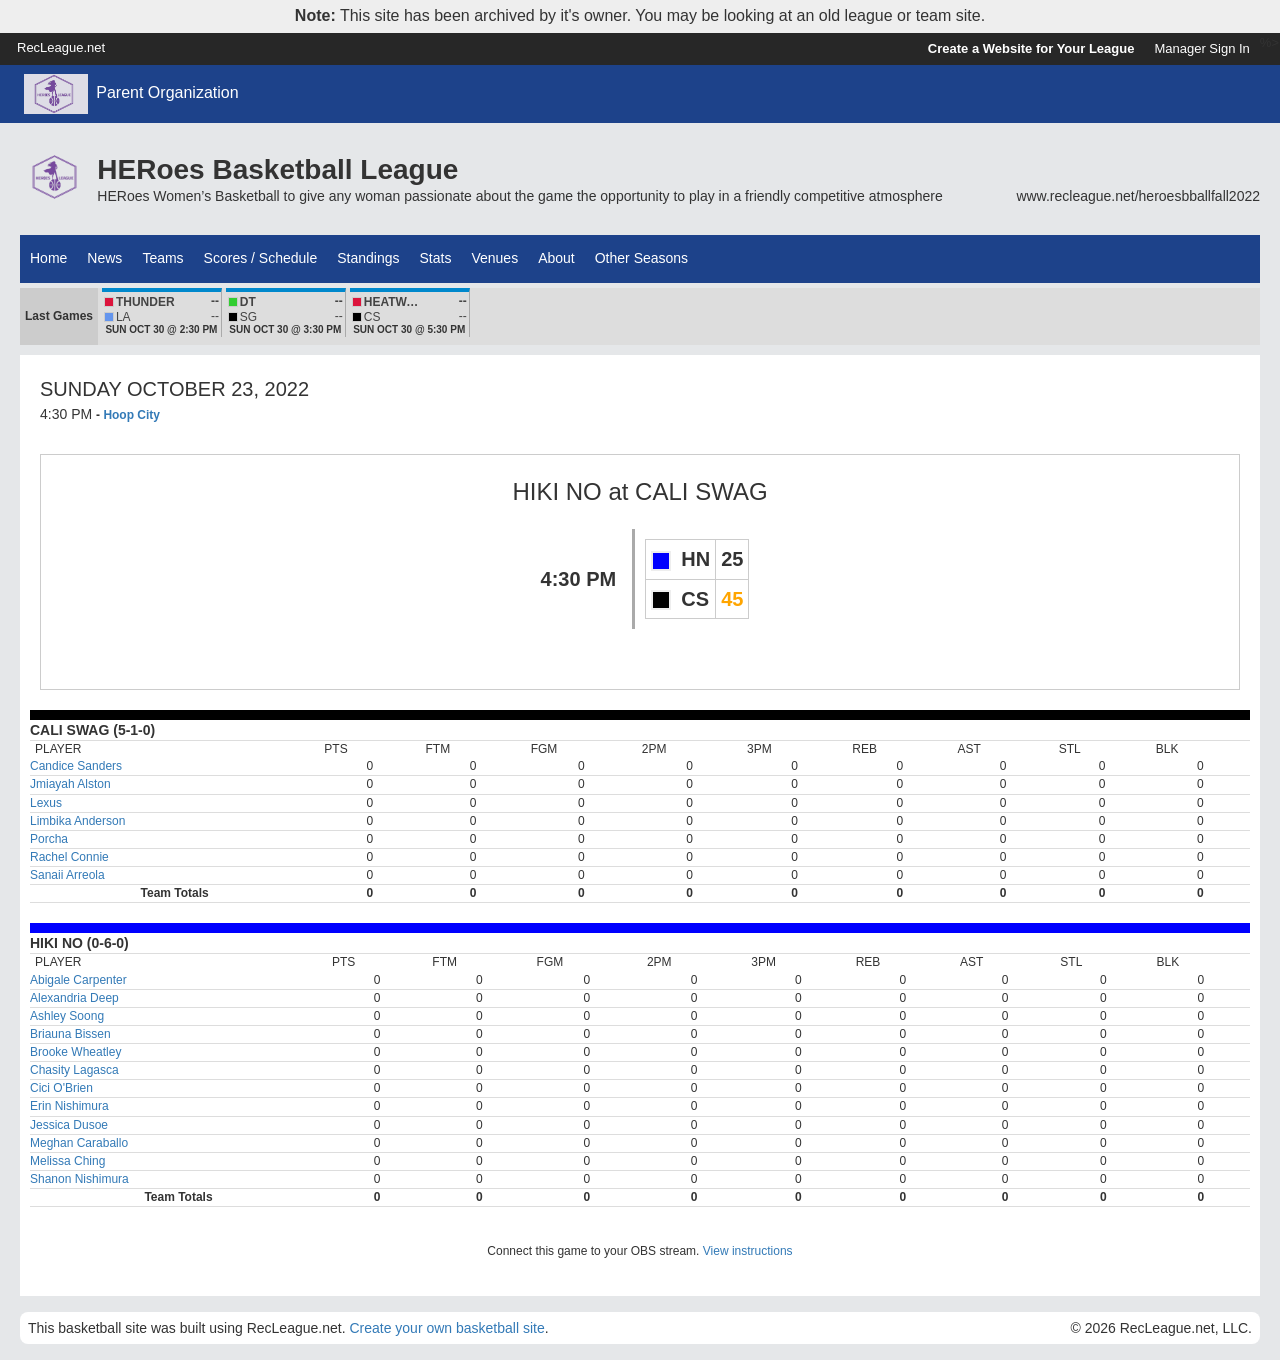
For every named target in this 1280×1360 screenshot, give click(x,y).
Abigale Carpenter (78, 980)
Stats (436, 258)
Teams (162, 258)
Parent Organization (167, 92)
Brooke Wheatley (75, 1052)
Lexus (46, 803)
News (104, 258)
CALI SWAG (701, 491)
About (556, 258)
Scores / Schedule (261, 258)
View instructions (748, 1251)
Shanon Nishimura (79, 1179)
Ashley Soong (67, 1016)
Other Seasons (641, 258)
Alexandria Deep (74, 998)
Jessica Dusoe (69, 1125)
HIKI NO (560, 491)
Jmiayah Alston (70, 784)
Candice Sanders (76, 766)
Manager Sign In (1201, 48)
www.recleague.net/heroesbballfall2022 (1138, 196)
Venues (494, 258)
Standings (368, 258)
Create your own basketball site (446, 1328)
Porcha (49, 839)
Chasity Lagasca (74, 1070)
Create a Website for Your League (1031, 48)
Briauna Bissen (70, 1034)
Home (48, 258)
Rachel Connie (69, 857)
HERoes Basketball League (277, 169)
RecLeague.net (61, 47)
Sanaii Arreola (67, 875)
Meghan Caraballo (79, 1143)
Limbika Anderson (77, 821)
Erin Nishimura (69, 1106)
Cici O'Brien (61, 1088)
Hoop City (131, 415)
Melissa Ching (67, 1161)
